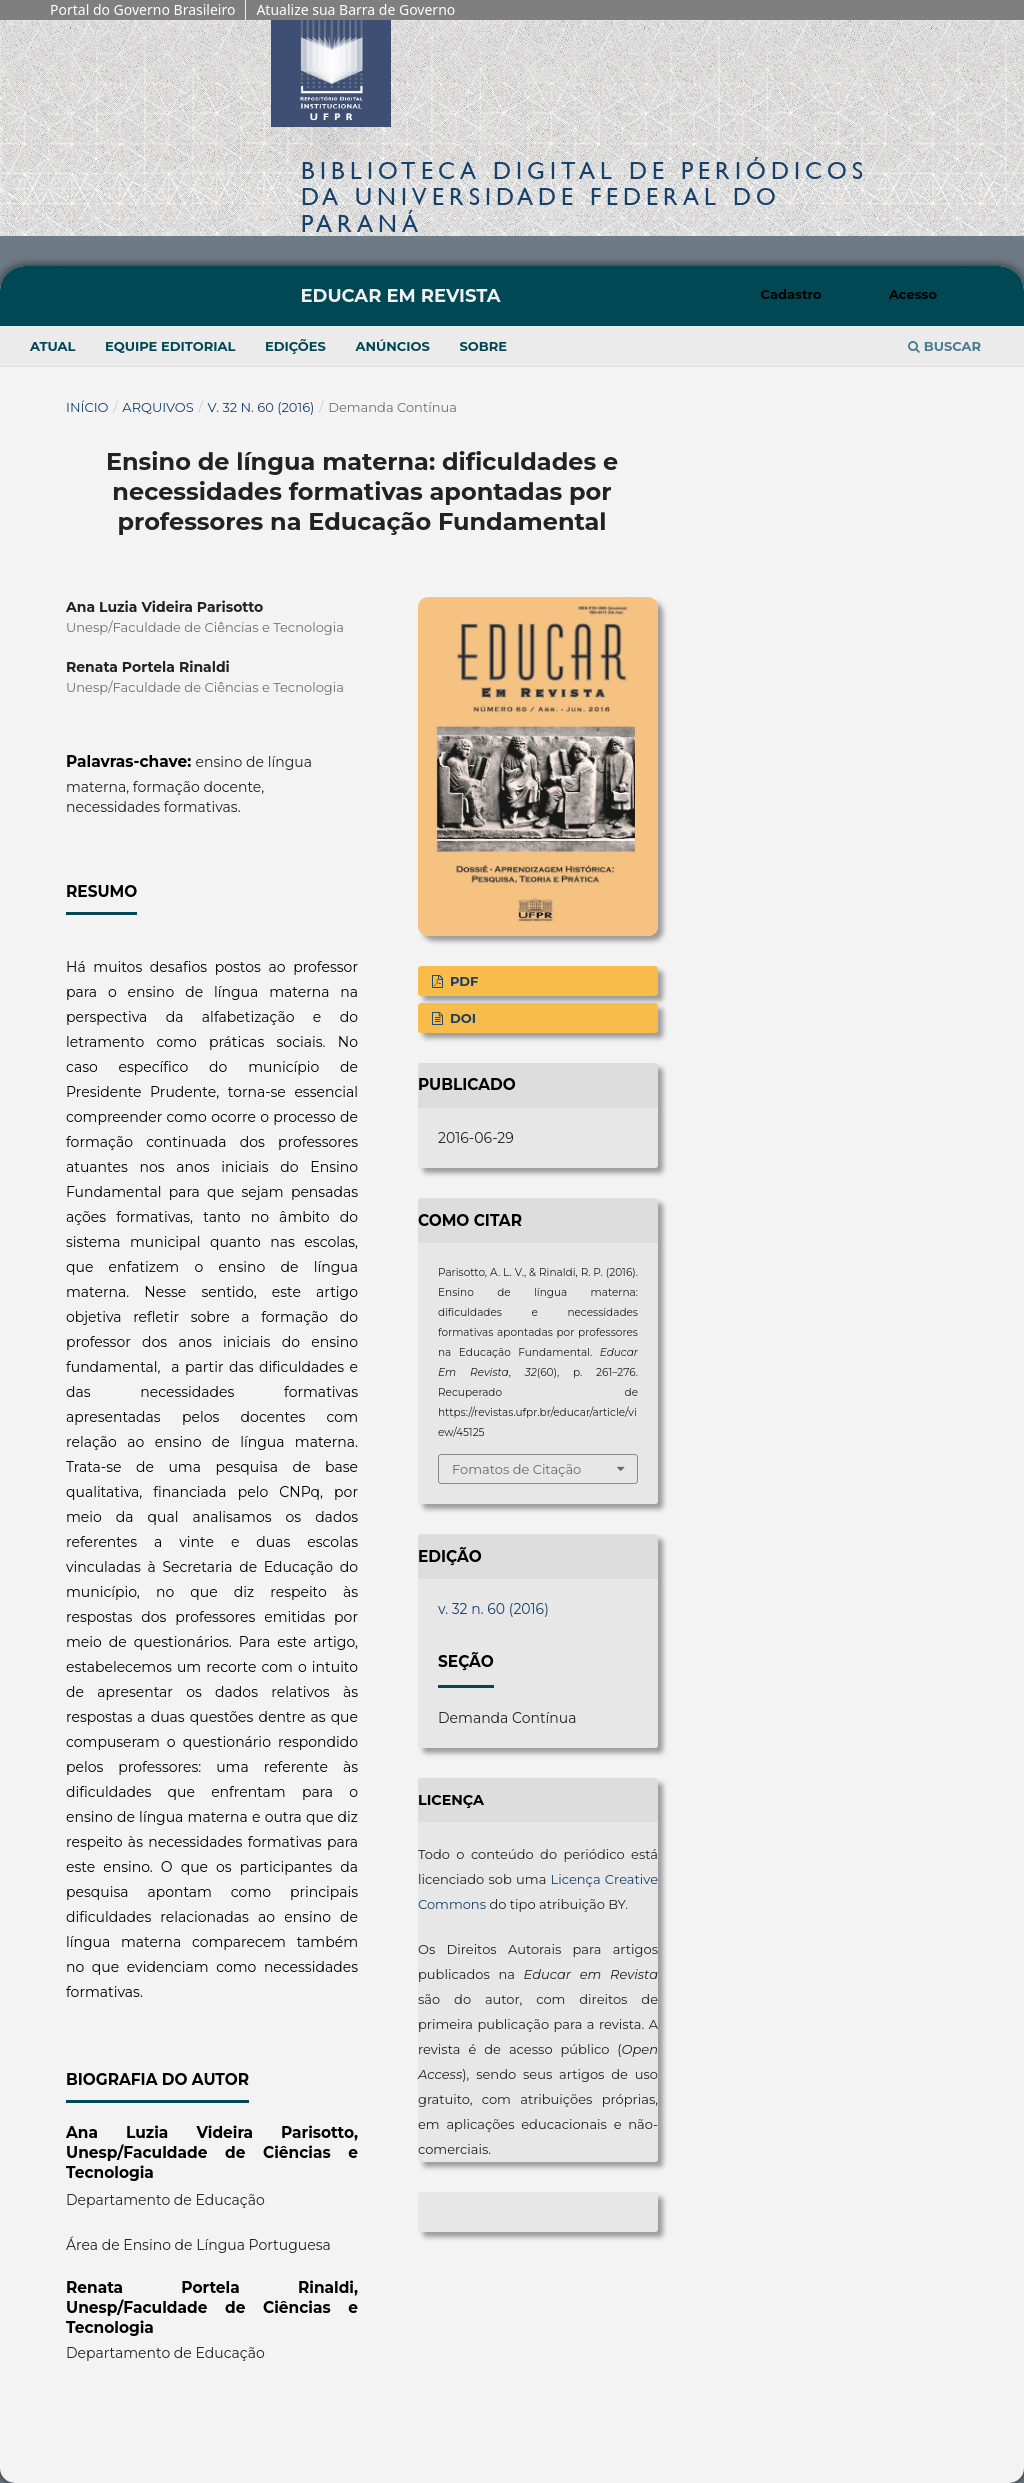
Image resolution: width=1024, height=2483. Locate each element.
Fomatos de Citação (516, 1469)
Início (87, 407)
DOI (461, 1018)
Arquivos (157, 407)
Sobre (483, 346)
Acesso (913, 294)
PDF (462, 981)
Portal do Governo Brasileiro (142, 9)
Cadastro (791, 294)
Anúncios (392, 346)
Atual (52, 346)
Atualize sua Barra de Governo (355, 9)
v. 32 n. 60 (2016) (261, 407)
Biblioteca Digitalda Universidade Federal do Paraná (584, 196)
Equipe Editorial (170, 346)
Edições (295, 346)
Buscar (944, 346)
